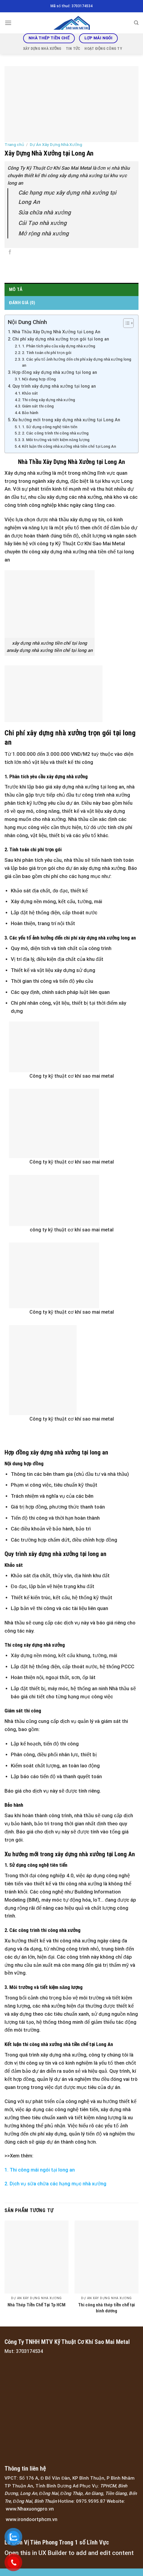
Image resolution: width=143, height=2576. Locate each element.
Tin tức (73, 48)
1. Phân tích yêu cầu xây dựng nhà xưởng (58, 346)
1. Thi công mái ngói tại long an (40, 2170)
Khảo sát (30, 393)
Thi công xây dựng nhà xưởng (48, 400)
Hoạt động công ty (103, 48)
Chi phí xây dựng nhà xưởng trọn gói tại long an (60, 339)
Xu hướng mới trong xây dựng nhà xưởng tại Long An (66, 419)
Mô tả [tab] (15, 289)
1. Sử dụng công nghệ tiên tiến (49, 427)
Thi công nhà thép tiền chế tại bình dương (106, 2308)
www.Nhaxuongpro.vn (30, 2509)
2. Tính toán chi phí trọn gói (46, 352)
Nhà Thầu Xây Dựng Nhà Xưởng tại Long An (56, 331)
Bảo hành (30, 412)
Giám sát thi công (38, 406)
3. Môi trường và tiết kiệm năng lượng (55, 439)
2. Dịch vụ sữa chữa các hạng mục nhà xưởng (55, 2184)
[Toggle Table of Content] (125, 323)
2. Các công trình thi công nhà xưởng (55, 433)
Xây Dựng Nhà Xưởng (42, 48)
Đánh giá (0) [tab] (22, 302)
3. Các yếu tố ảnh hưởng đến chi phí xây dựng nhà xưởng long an (76, 362)
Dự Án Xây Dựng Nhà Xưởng (56, 144)
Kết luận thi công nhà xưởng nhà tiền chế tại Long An (69, 446)
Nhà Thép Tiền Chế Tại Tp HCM (36, 2305)
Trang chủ (14, 144)
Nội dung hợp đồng (39, 379)
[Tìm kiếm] (136, 23)
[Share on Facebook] (10, 253)
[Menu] (8, 22)
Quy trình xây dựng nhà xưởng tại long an (54, 386)
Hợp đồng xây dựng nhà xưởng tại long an (54, 372)
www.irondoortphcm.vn (31, 2519)
